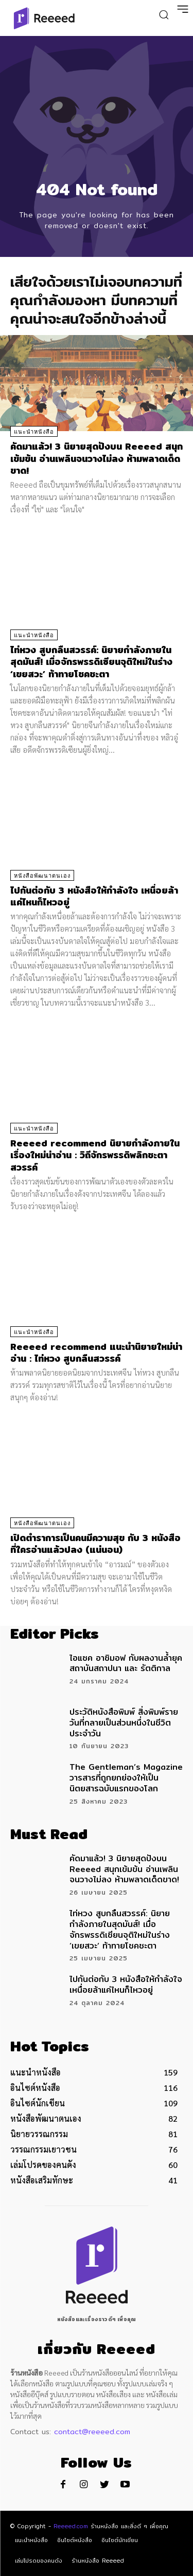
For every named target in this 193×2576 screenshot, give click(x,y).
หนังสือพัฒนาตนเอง (42, 876)
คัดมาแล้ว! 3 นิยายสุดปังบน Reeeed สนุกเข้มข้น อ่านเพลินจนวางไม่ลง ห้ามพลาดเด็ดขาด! (96, 458)
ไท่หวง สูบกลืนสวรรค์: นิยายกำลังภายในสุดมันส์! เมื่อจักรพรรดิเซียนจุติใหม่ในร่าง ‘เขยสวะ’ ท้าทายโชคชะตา (91, 661)
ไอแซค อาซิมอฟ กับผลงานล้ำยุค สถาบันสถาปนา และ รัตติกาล (125, 1663)
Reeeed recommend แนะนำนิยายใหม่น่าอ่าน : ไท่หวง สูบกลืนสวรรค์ (96, 1352)
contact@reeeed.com (92, 2431)
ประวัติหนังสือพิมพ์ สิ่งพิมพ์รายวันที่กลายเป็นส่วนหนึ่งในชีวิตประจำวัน (123, 1723)
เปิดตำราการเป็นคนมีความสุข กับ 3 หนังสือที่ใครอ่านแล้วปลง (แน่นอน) (95, 1543)
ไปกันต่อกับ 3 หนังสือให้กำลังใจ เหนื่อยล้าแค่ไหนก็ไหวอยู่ (94, 896)
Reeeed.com (71, 2526)
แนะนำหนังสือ (34, 432)
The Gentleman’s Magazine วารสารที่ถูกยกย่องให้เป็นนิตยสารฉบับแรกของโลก (126, 1777)
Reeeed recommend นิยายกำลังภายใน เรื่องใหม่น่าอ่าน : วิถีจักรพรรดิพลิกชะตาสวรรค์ (95, 1155)
